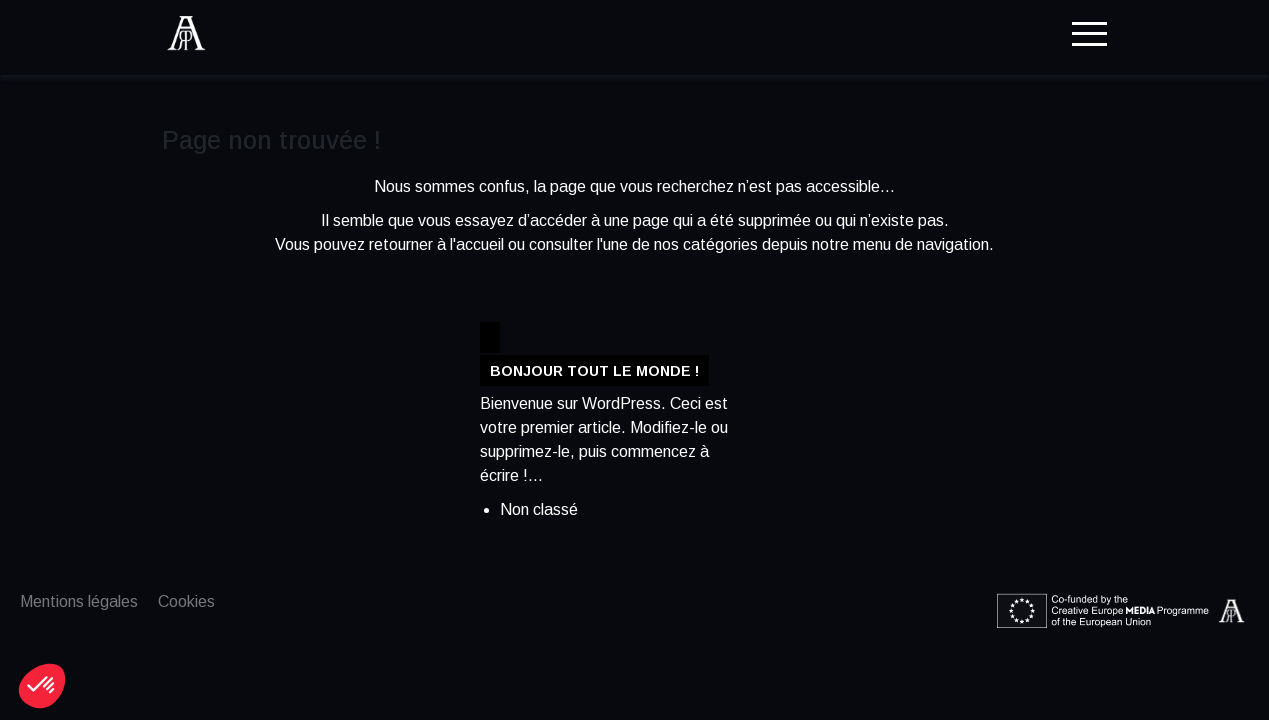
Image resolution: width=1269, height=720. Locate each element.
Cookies (186, 601)
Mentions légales (79, 601)
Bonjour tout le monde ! (594, 370)
